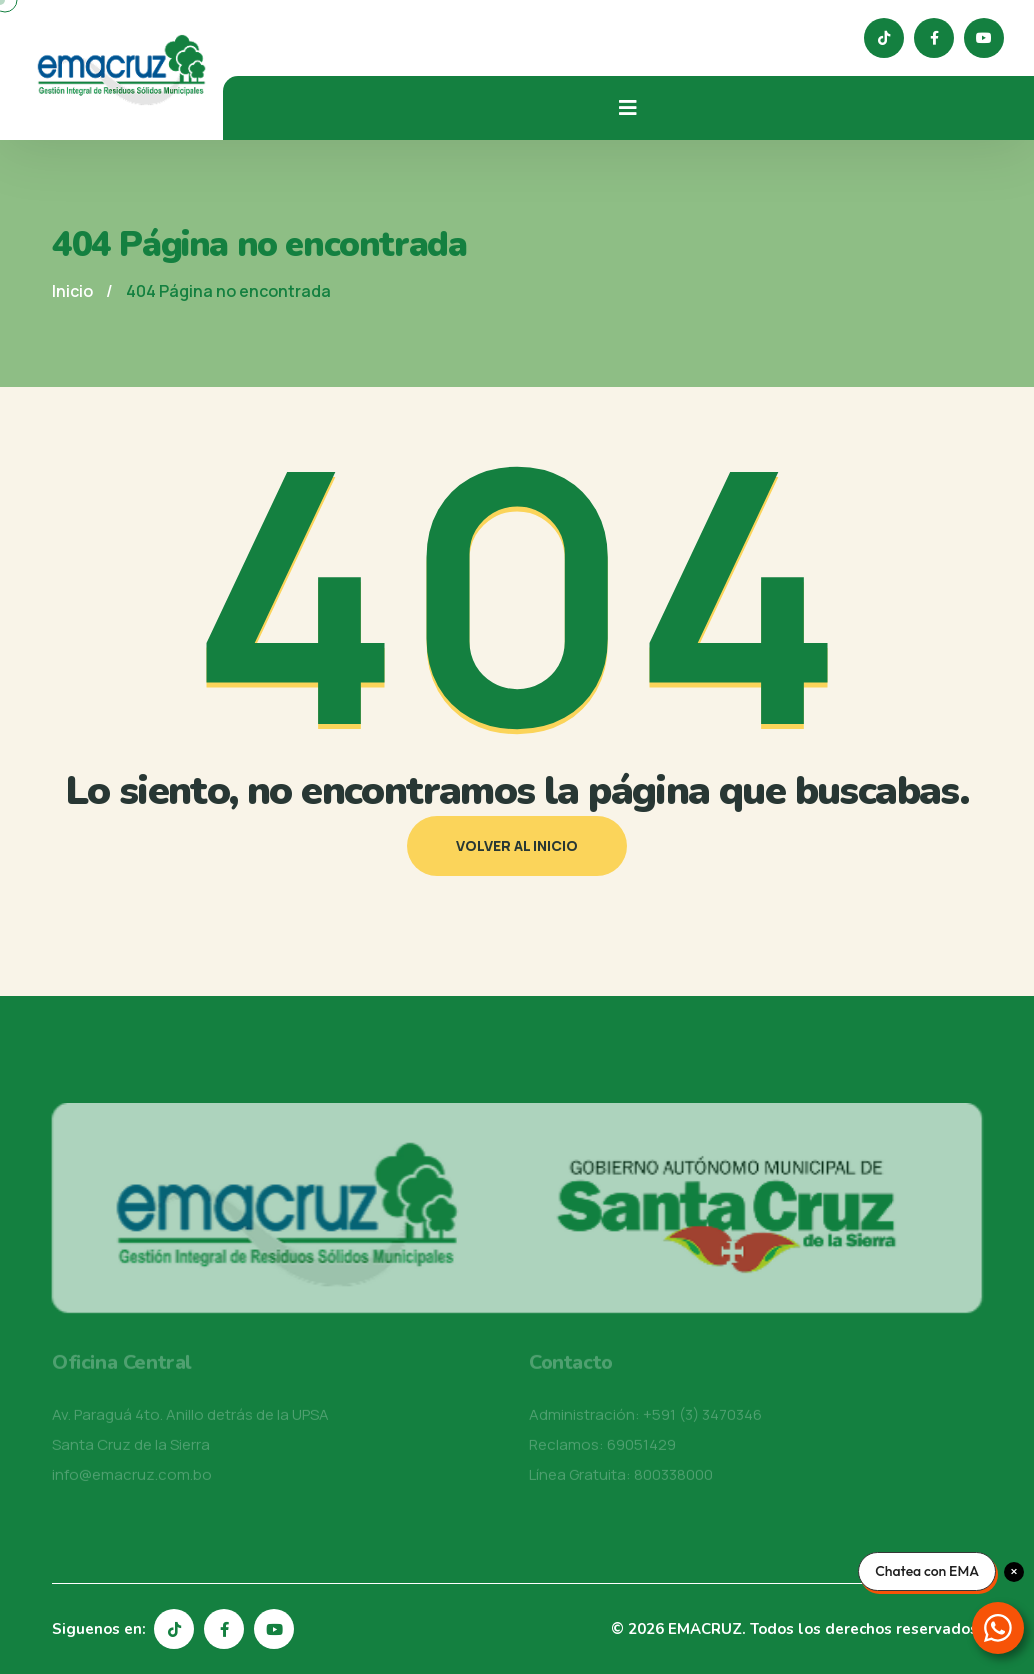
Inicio (72, 291)
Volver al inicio (517, 845)
